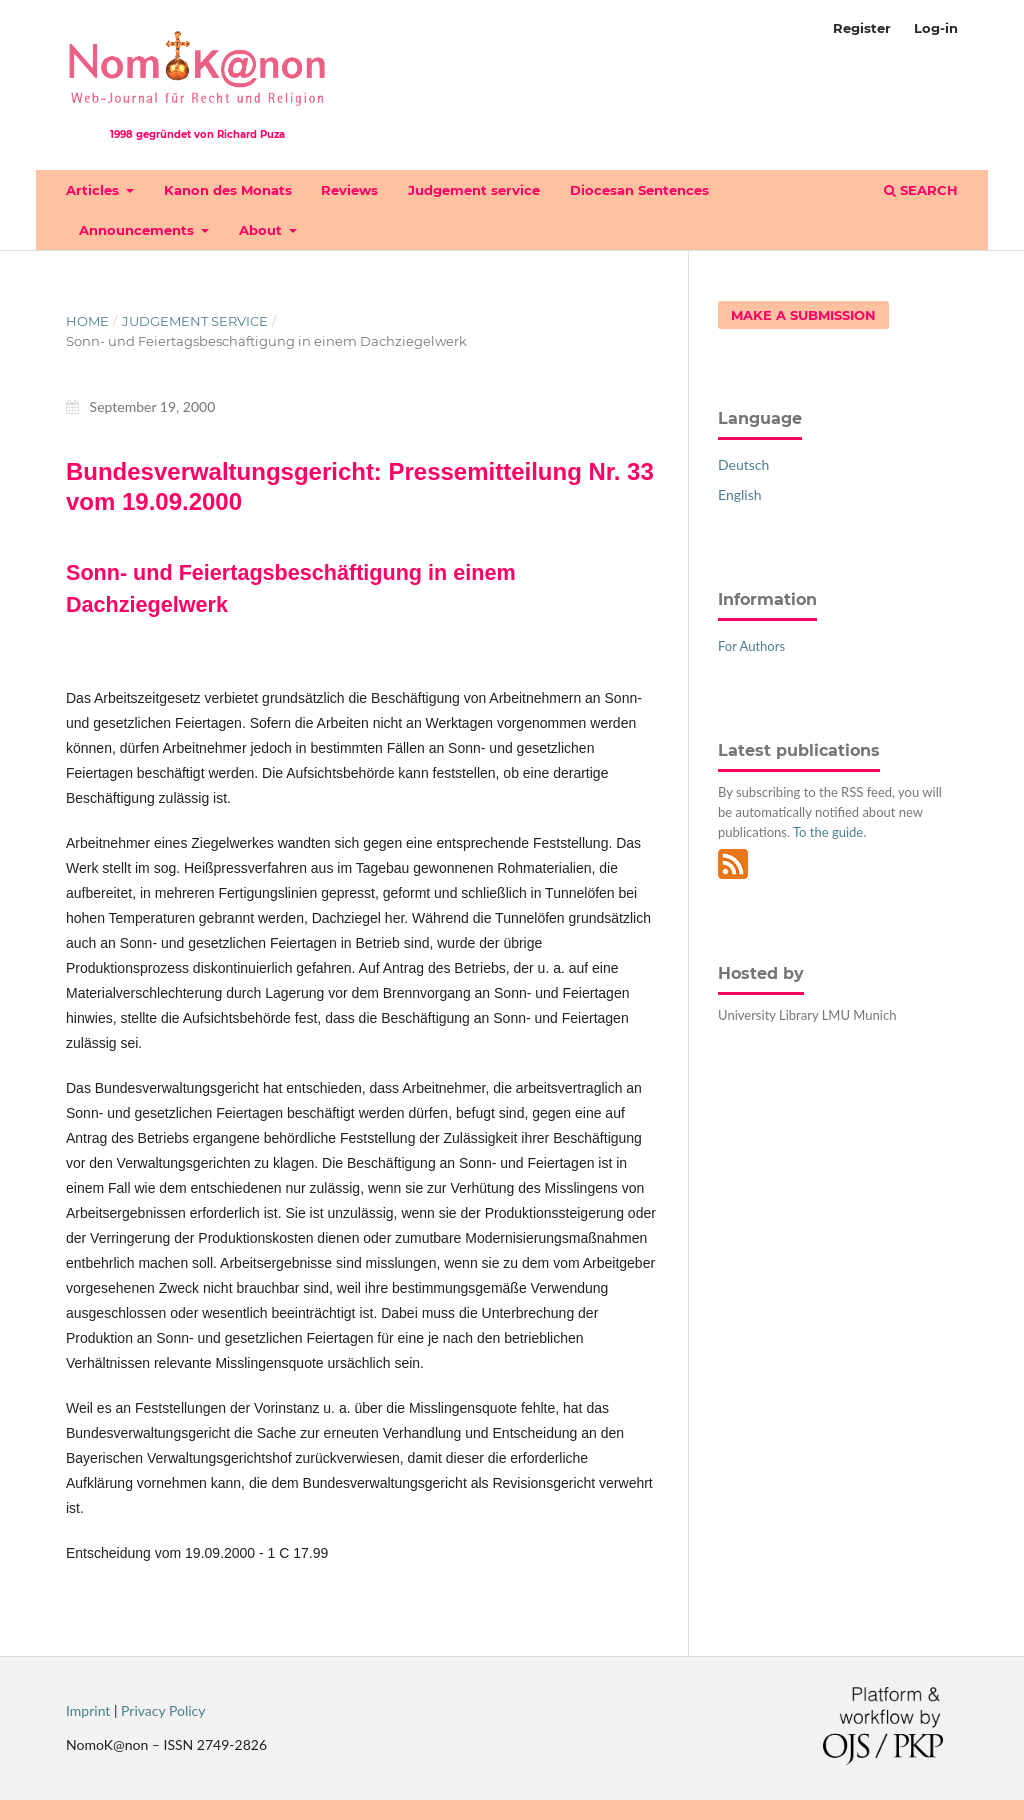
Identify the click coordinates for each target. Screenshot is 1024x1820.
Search (921, 190)
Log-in (936, 28)
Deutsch (743, 464)
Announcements (138, 230)
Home (87, 321)
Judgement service (474, 190)
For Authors (751, 646)
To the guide (828, 832)
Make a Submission (803, 315)
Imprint (88, 1710)
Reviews (349, 190)
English (740, 494)
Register (862, 28)
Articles (94, 190)
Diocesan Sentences (639, 190)
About (262, 230)
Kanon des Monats (228, 190)
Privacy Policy (163, 1710)
